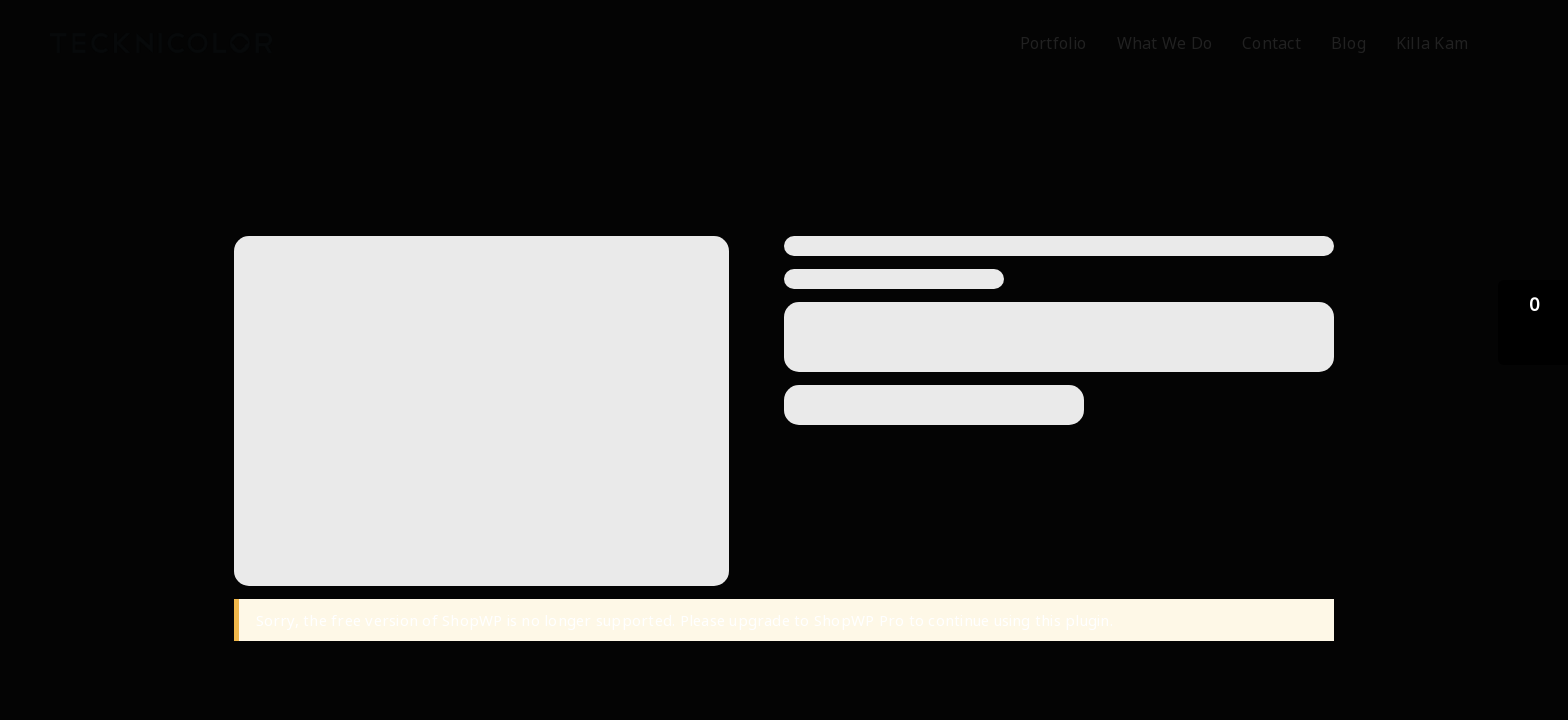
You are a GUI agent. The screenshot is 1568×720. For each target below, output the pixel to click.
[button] (1533, 322)
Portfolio (1053, 43)
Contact (1271, 43)
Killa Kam (1432, 43)
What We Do (1164, 43)
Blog (1348, 43)
